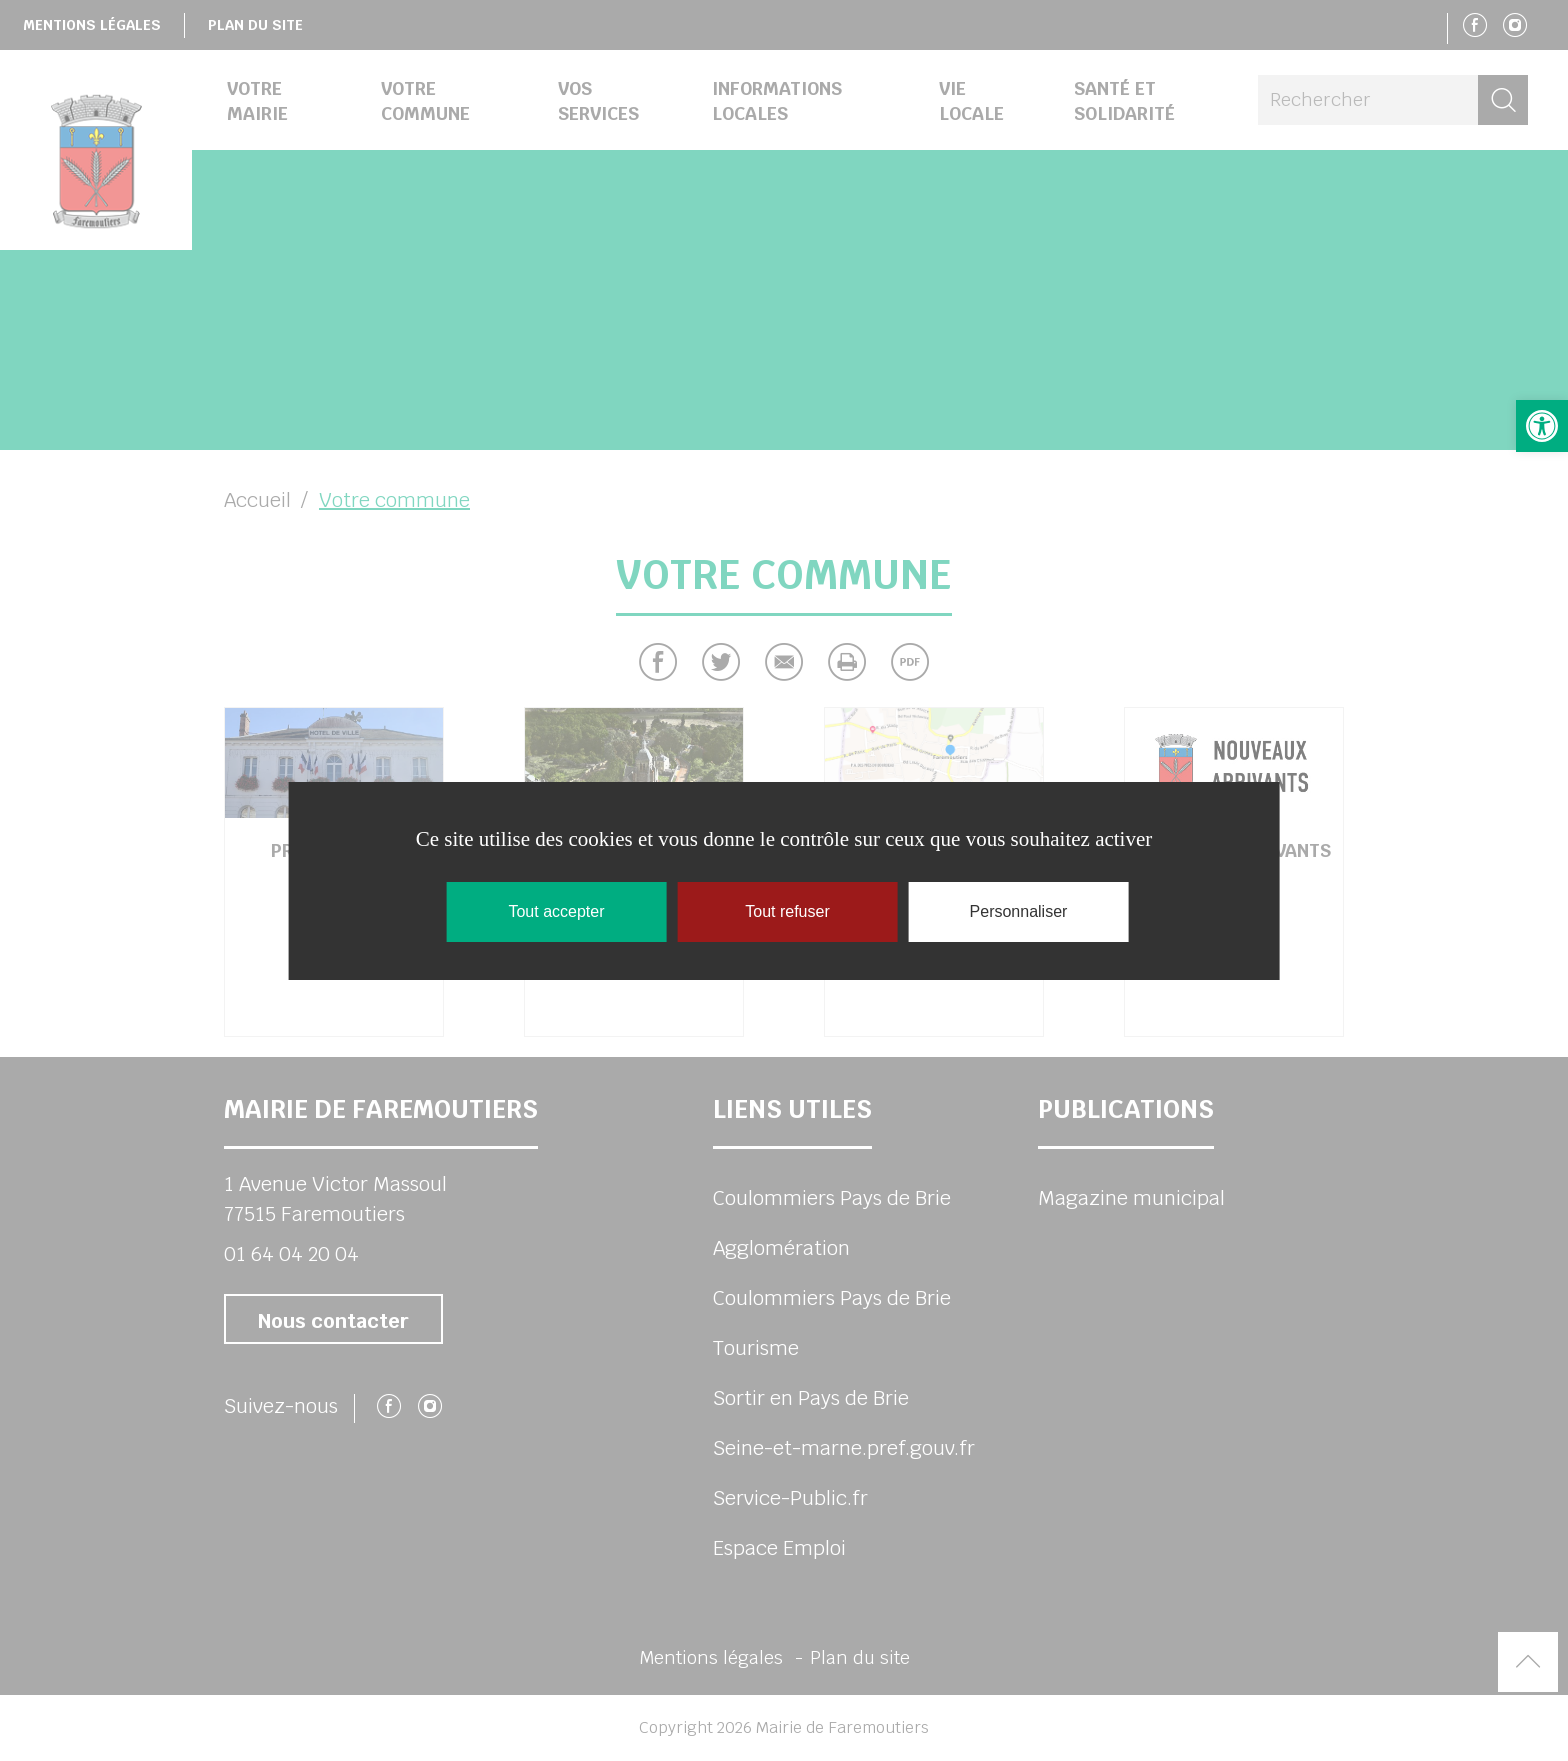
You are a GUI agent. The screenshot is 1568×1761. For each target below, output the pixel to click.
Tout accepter (556, 911)
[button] (1542, 426)
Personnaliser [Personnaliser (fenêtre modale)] (1019, 911)
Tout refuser (787, 911)
